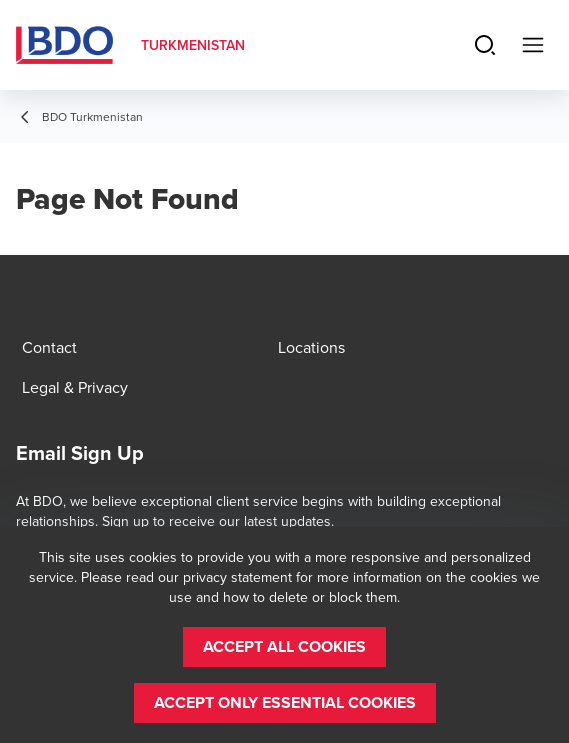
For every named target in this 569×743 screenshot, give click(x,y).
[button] (284, 647)
